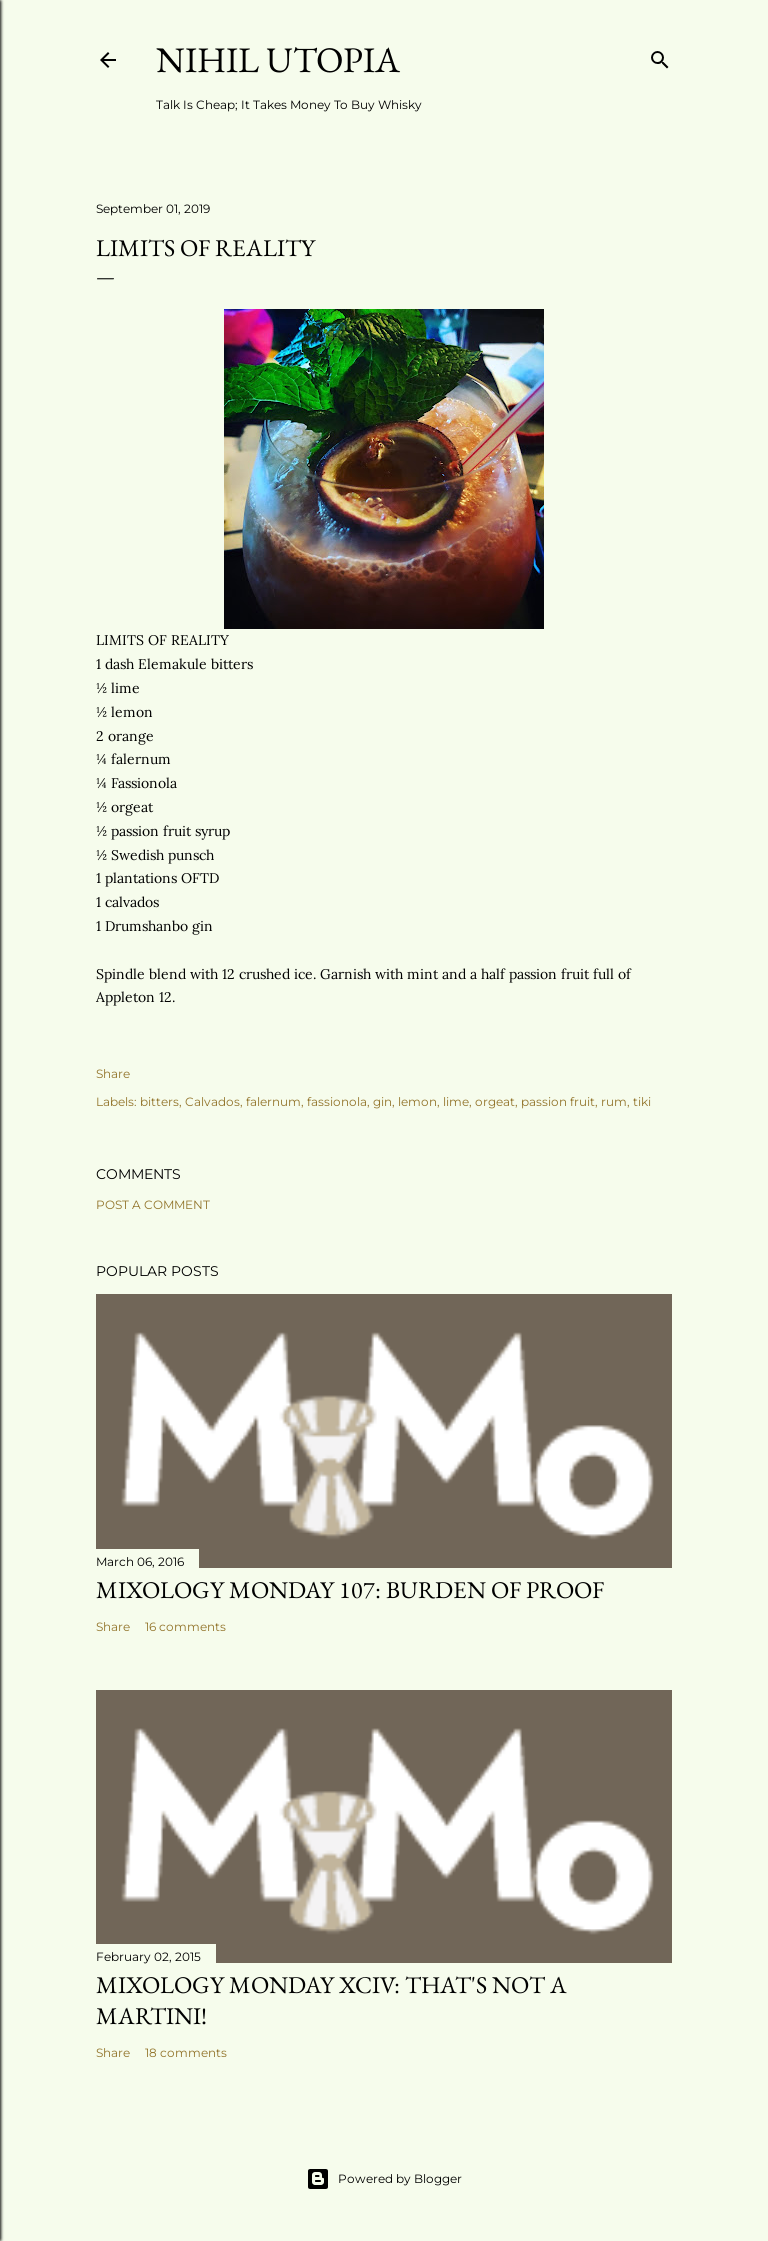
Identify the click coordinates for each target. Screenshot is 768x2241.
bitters (159, 1101)
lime (456, 1101)
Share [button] (113, 1073)
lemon (417, 1101)
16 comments (185, 1626)
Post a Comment (153, 1204)
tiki (642, 1101)
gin (382, 1101)
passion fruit (558, 1101)
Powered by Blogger (384, 2179)
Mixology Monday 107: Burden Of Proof (350, 1589)
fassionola (337, 1101)
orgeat (495, 1101)
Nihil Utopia (278, 59)
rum (614, 1101)
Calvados (212, 1101)
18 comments (186, 2052)
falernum (273, 1101)
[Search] (660, 55)
